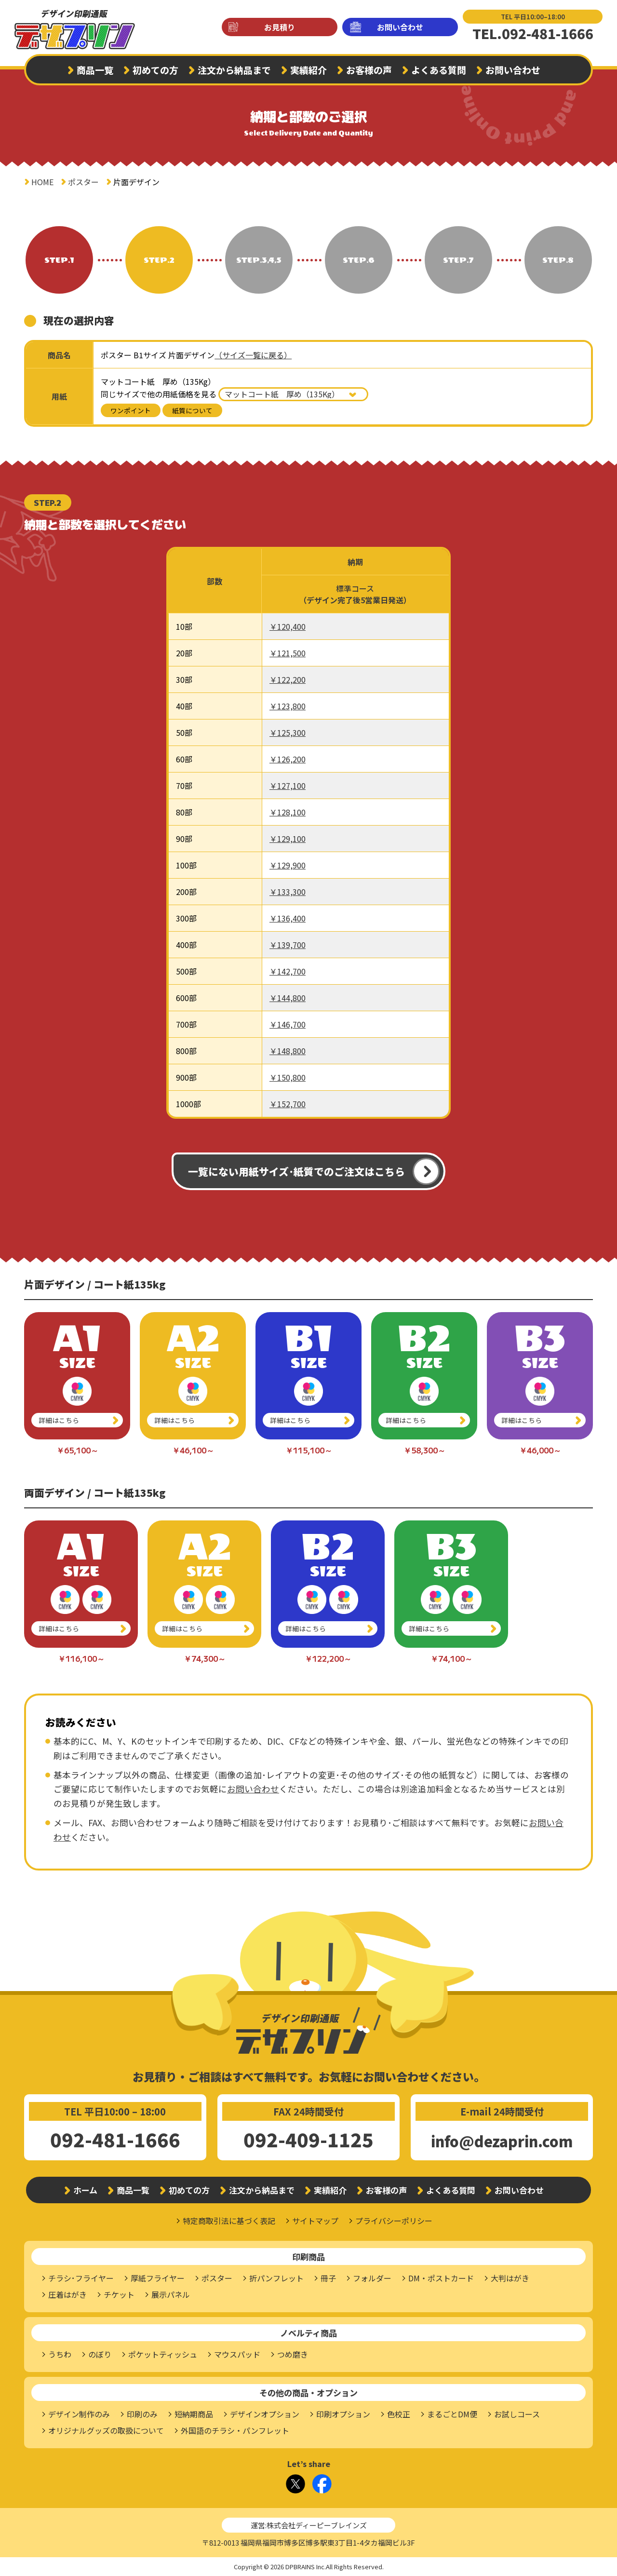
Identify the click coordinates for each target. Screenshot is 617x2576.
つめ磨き (292, 2354)
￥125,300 (287, 732)
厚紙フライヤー (158, 2278)
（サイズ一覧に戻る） (253, 355)
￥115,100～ (308, 1450)
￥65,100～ (77, 1450)
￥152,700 (287, 1104)
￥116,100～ (81, 1658)
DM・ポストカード (441, 2278)
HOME (42, 182)
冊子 (328, 2278)
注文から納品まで (234, 69)
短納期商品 (193, 2414)
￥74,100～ (451, 1658)
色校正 (398, 2414)
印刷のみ (142, 2414)
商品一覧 (95, 69)
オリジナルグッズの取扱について (106, 2430)
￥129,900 (287, 865)
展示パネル (170, 2294)
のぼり (99, 2354)
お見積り (279, 27)
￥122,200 (287, 679)
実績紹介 (308, 69)
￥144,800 (287, 997)
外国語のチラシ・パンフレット (235, 2430)
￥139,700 (287, 944)
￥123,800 (287, 706)
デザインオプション (264, 2414)
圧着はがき (67, 2294)
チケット (119, 2294)
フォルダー (372, 2278)
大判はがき (510, 2278)
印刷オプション (343, 2414)
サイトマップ (315, 2220)
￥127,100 (287, 785)
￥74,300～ (205, 1658)
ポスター (83, 182)
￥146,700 (287, 1024)
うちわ (59, 2354)
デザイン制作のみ (79, 2414)
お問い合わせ (400, 27)
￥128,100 (287, 812)
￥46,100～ (193, 1450)
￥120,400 (287, 626)
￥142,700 (287, 971)
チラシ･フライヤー (81, 2278)
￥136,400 (287, 918)
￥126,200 (287, 759)
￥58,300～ (424, 1450)
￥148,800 (287, 1051)
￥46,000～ (540, 1450)
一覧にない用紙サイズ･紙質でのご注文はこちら (296, 1171)
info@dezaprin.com (502, 2141)
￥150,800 (287, 1077)
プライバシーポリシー (393, 2220)
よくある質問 (438, 69)
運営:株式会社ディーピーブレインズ (309, 2525)
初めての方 (155, 69)
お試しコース (517, 2414)
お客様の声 (369, 69)
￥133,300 (287, 891)
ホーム (85, 2190)
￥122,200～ (328, 1658)
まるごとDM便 (452, 2414)
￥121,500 (287, 653)
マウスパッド (237, 2354)
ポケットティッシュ (162, 2354)
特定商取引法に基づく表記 (229, 2220)
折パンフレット (276, 2278)
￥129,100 (287, 838)
